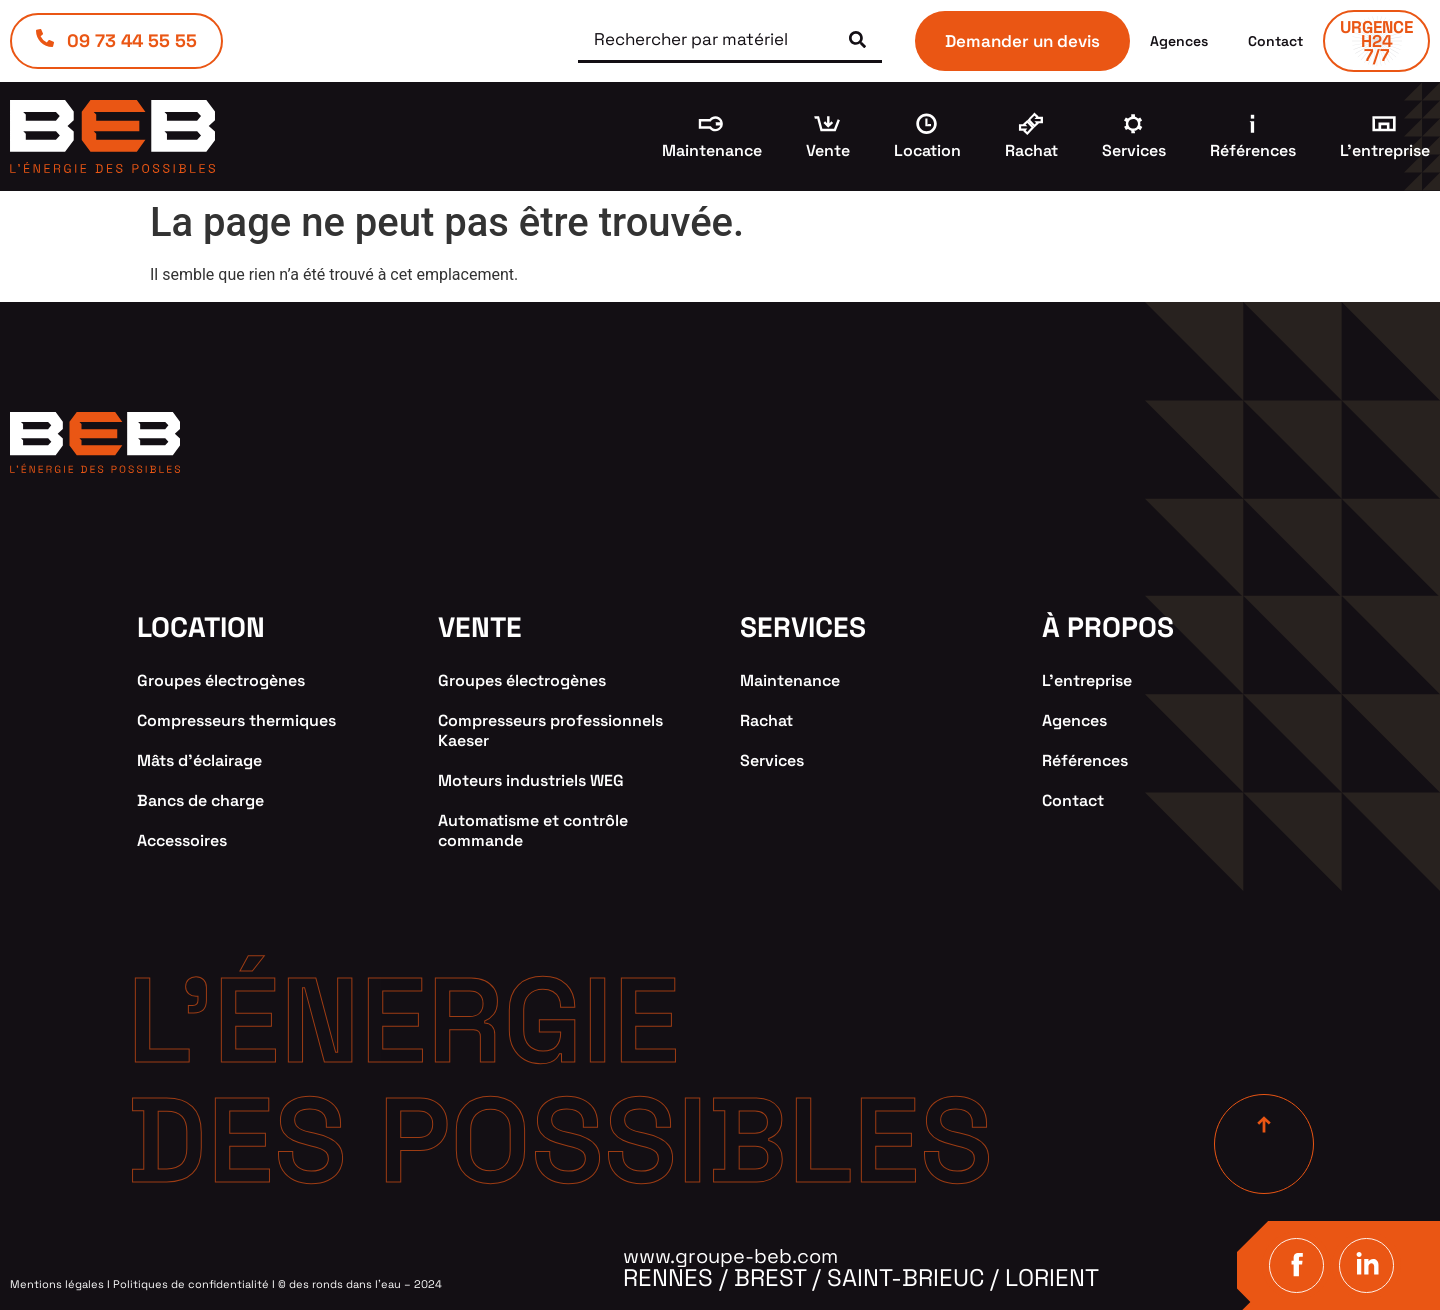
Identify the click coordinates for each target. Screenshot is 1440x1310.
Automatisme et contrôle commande (533, 830)
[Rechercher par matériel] (700, 40)
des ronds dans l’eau (345, 1284)
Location (927, 151)
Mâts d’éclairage (199, 760)
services (803, 627)
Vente (828, 151)
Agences (1179, 41)
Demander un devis (1022, 41)
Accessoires (182, 840)
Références (1253, 151)
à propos (1108, 627)
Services (1134, 151)
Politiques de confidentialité (191, 1284)
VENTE (480, 627)
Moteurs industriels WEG (531, 780)
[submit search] (857, 39)
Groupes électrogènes (221, 680)
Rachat (1031, 151)
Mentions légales (57, 1284)
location (201, 627)
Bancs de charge (200, 800)
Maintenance (712, 151)
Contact (1275, 41)
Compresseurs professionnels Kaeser (550, 730)
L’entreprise (1385, 151)
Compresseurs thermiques (236, 720)
